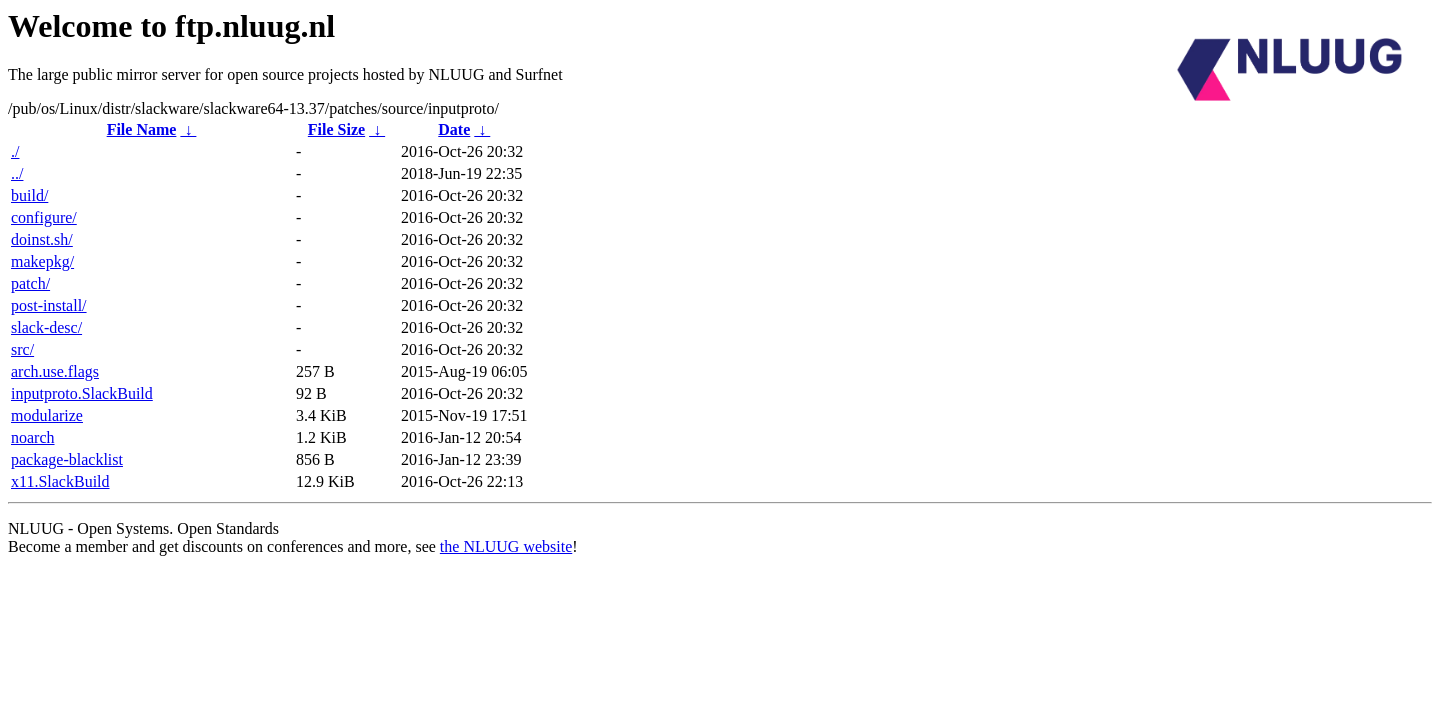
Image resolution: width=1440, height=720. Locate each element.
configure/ (44, 217)
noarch (33, 437)
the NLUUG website (506, 546)
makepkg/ (42, 261)
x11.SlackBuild (60, 481)
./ (15, 151)
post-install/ (49, 305)
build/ (29, 195)
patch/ (30, 283)
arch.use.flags (55, 371)
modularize (47, 415)
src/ (22, 349)
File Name (142, 129)
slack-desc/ (46, 327)
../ (17, 173)
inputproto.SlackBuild (82, 393)
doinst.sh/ (42, 239)
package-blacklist (67, 459)
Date (454, 129)
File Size (336, 129)
